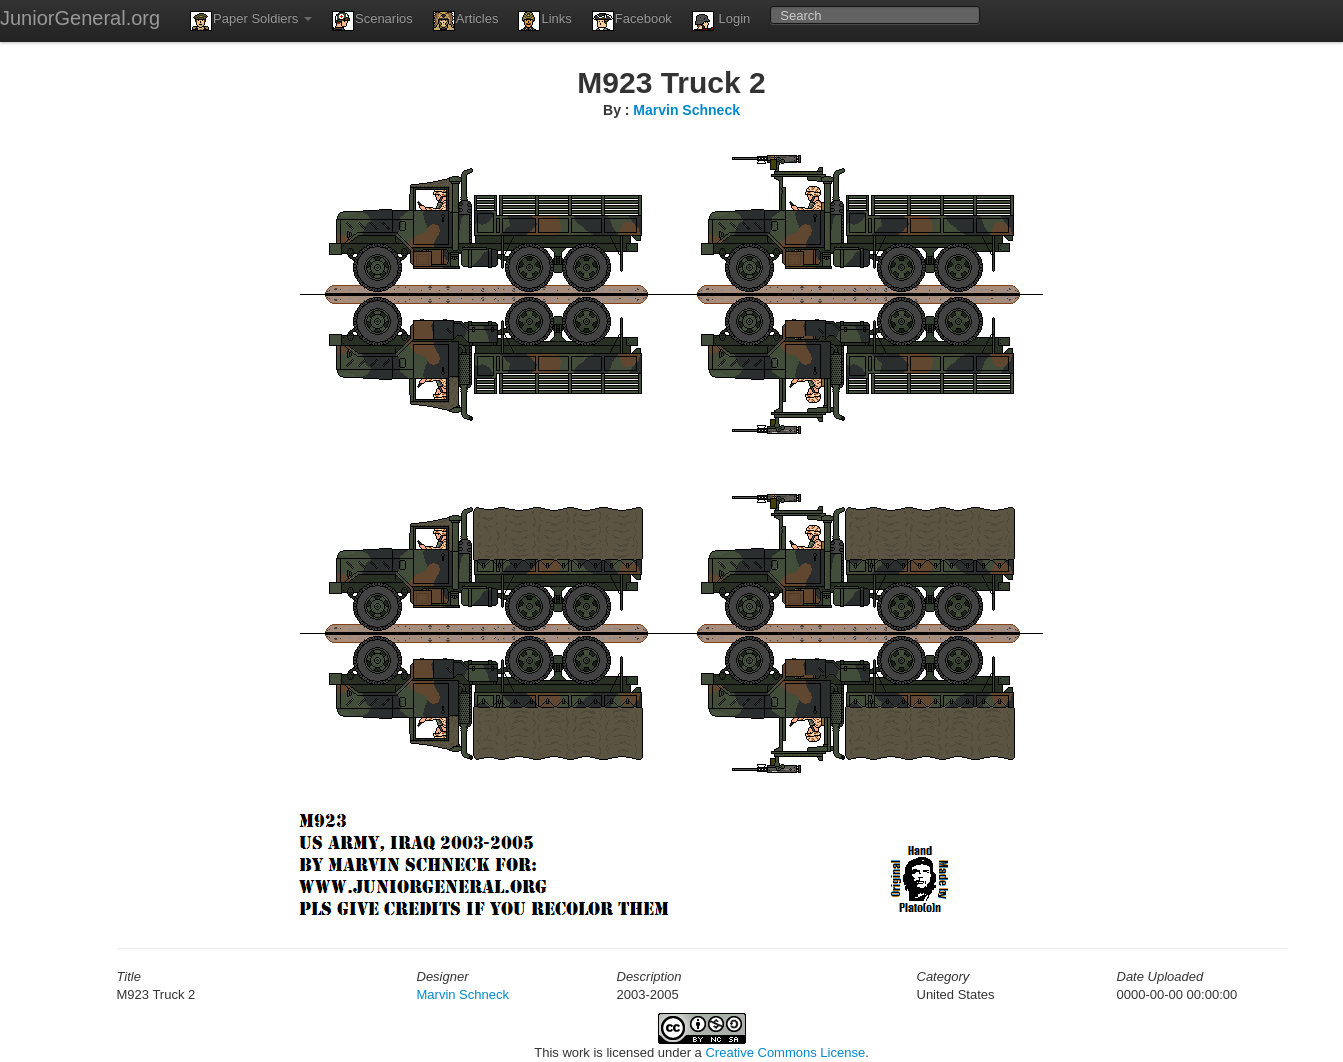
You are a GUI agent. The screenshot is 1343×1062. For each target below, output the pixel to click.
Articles (466, 21)
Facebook (632, 21)
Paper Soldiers (251, 21)
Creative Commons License (785, 1052)
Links (544, 21)
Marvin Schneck (686, 110)
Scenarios (372, 21)
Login (721, 21)
